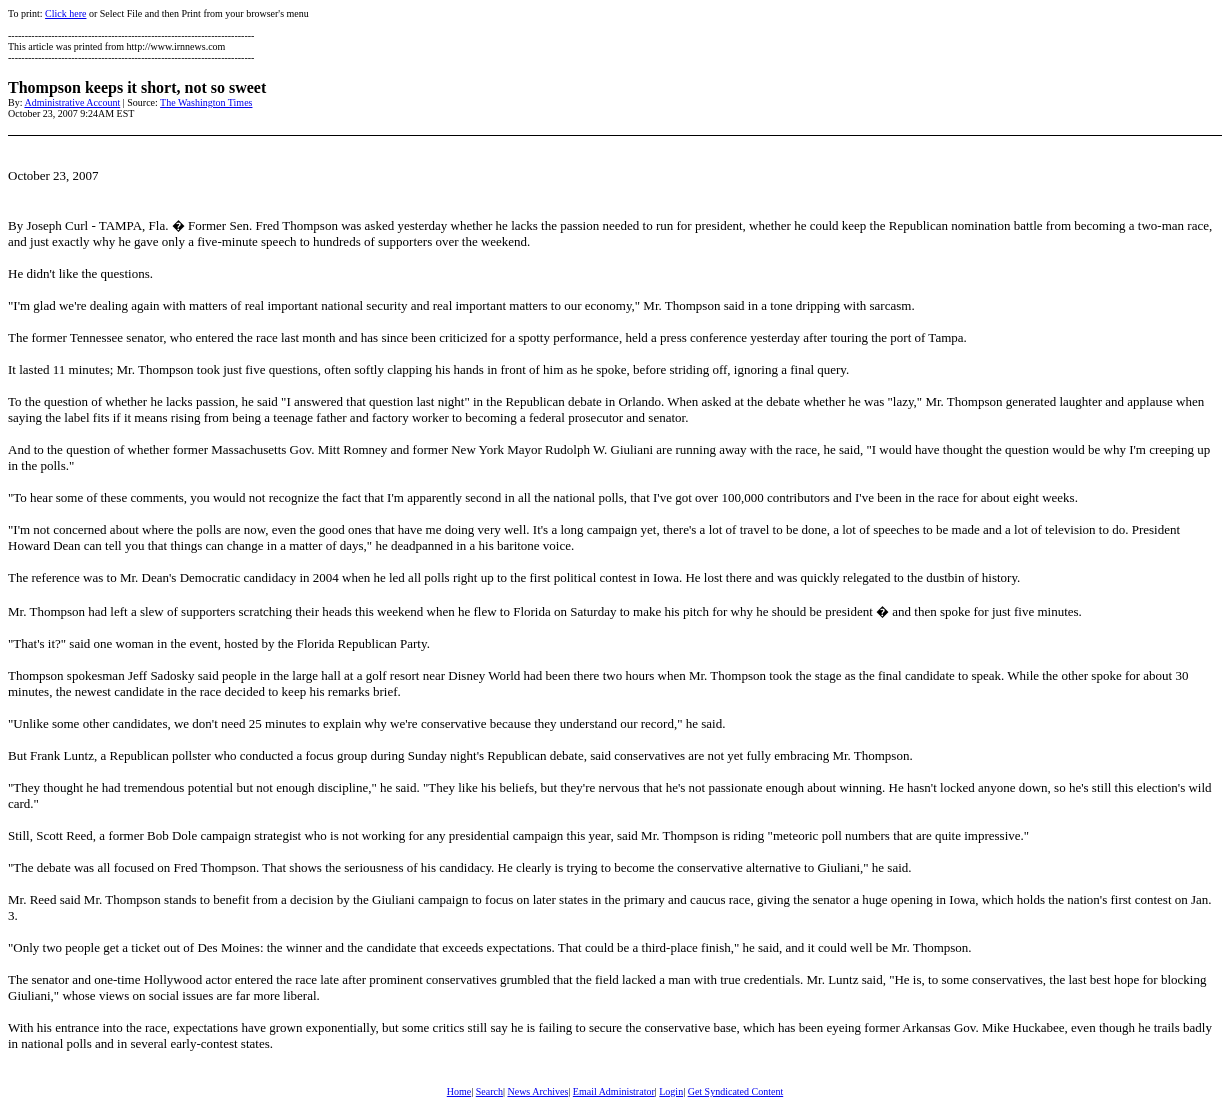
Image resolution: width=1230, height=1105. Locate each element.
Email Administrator (614, 1091)
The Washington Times (206, 102)
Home (459, 1091)
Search (489, 1091)
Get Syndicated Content (736, 1091)
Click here (65, 13)
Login (671, 1091)
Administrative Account (72, 102)
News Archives (537, 1091)
